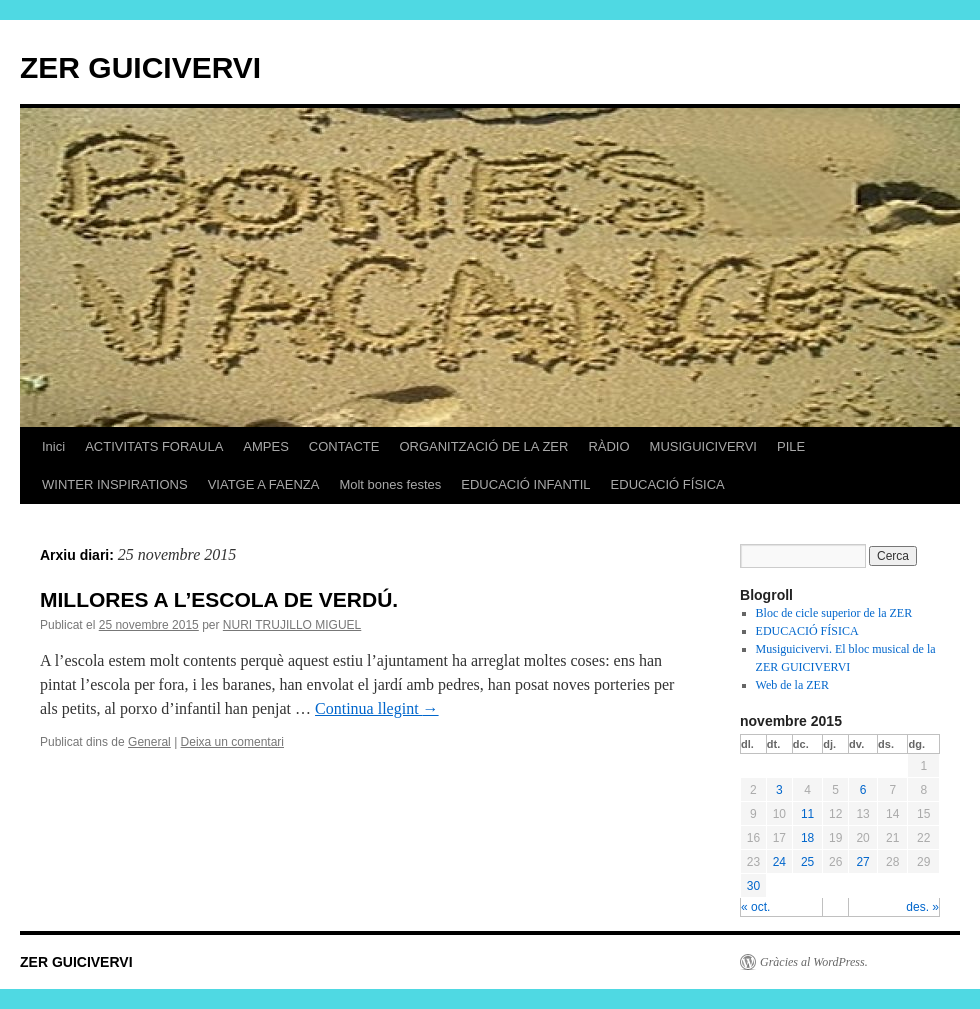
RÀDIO (608, 446)
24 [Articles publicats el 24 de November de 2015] (779, 862)
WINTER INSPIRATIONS (115, 484)
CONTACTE (344, 446)
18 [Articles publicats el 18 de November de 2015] (807, 838)
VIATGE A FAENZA (264, 484)
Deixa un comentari (232, 742)
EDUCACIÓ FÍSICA (668, 484)
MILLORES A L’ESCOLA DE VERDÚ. (219, 599)
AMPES (266, 446)
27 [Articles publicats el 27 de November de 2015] (862, 862)
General (149, 742)
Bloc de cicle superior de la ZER (834, 613)
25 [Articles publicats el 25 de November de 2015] (807, 862)
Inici (53, 446)
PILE (791, 446)
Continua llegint (377, 708)
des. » (922, 907)
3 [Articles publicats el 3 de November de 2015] (779, 790)
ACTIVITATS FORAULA (154, 446)
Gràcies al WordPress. (814, 962)
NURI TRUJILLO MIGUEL (292, 625)
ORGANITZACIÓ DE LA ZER (483, 446)
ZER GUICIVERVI (140, 67)
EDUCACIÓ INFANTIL (525, 484)
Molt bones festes (390, 484)
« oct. (755, 907)
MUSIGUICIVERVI (703, 446)
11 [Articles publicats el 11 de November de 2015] (807, 814)
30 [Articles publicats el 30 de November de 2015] (753, 886)
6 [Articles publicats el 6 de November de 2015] (863, 790)
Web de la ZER (792, 685)
